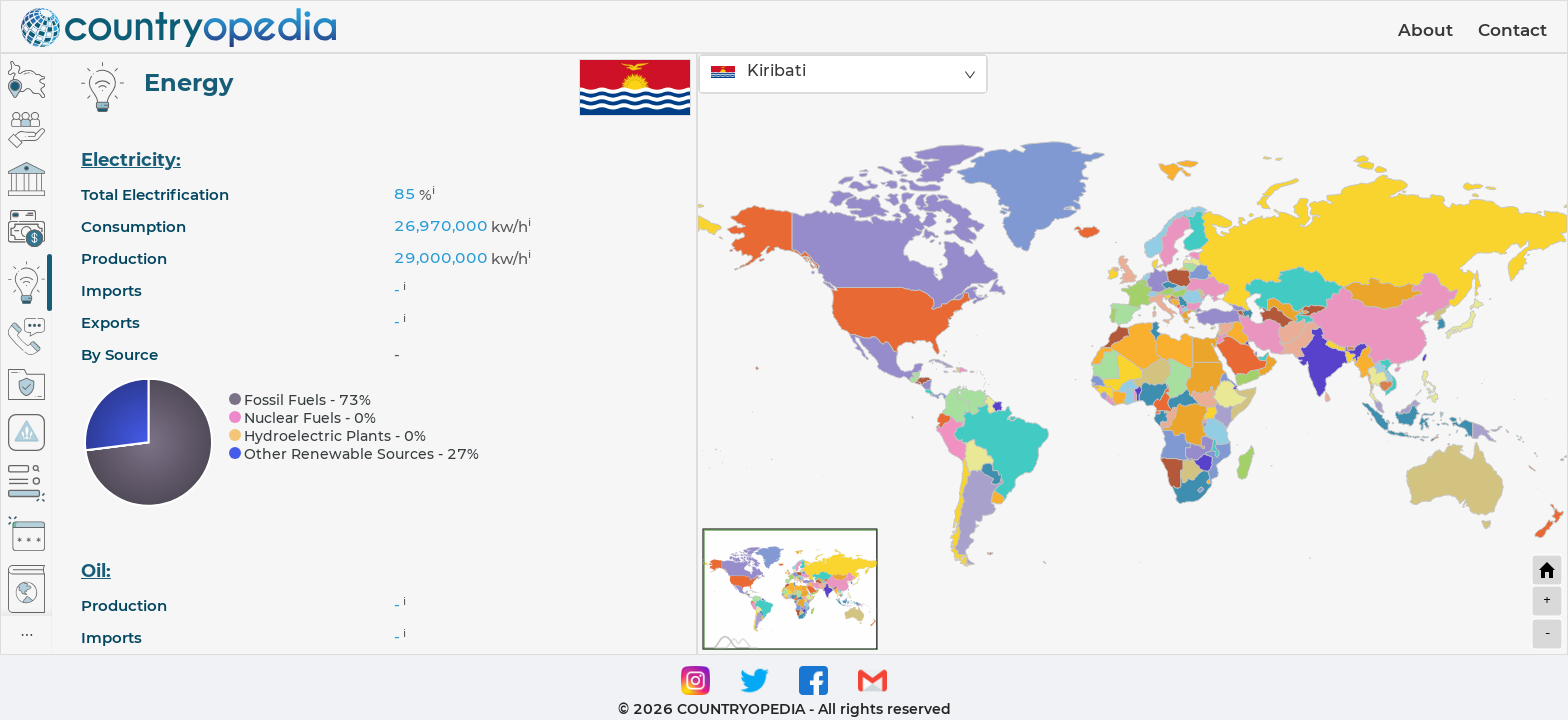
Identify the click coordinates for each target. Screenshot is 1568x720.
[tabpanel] (374, 354)
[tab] (26, 79)
